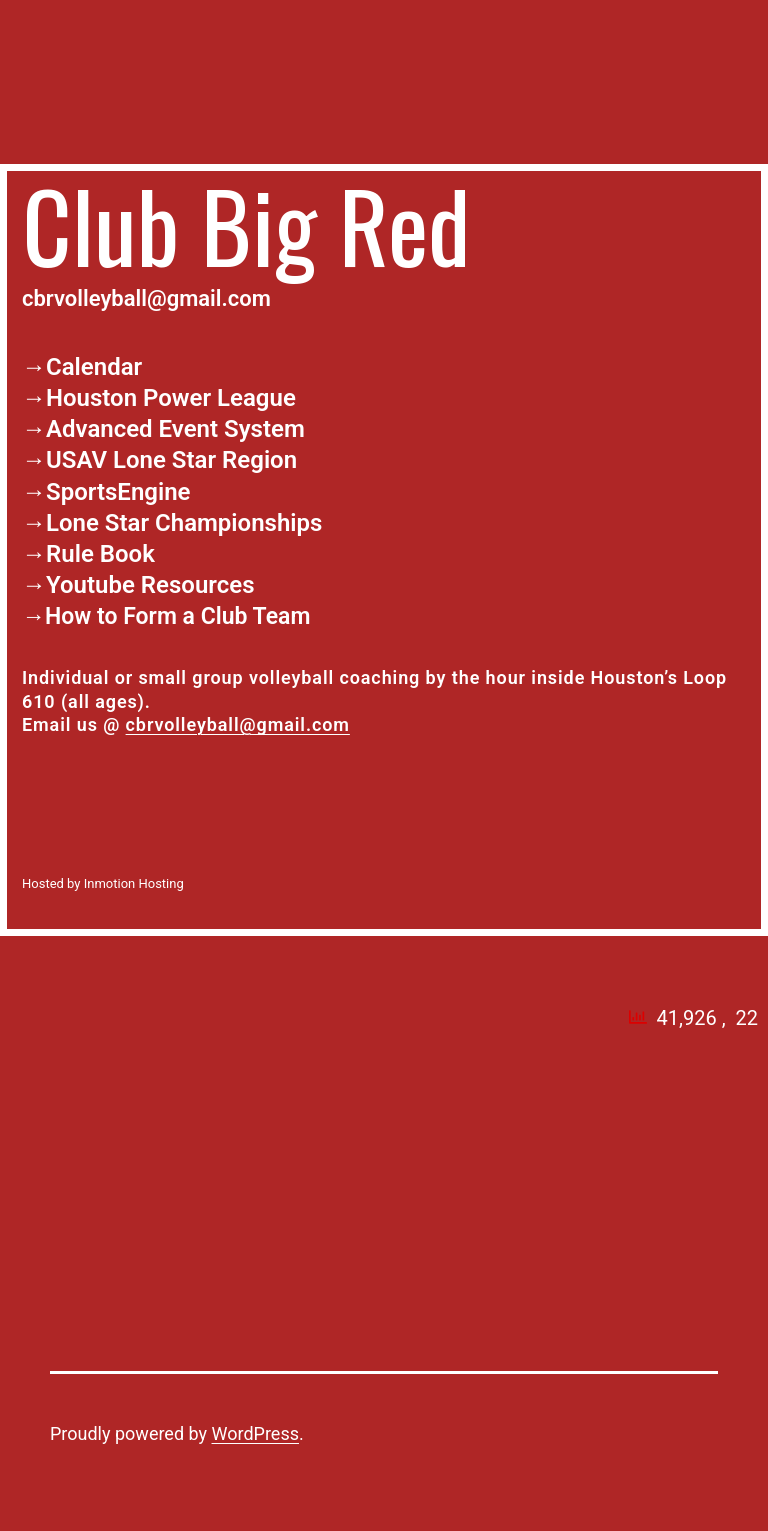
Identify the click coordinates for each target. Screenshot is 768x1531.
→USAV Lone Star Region (159, 460)
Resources (198, 585)
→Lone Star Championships (172, 523)
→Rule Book (88, 554)
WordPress (255, 1433)
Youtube (90, 585)
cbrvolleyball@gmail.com (238, 724)
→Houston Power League (159, 398)
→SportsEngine (106, 492)
